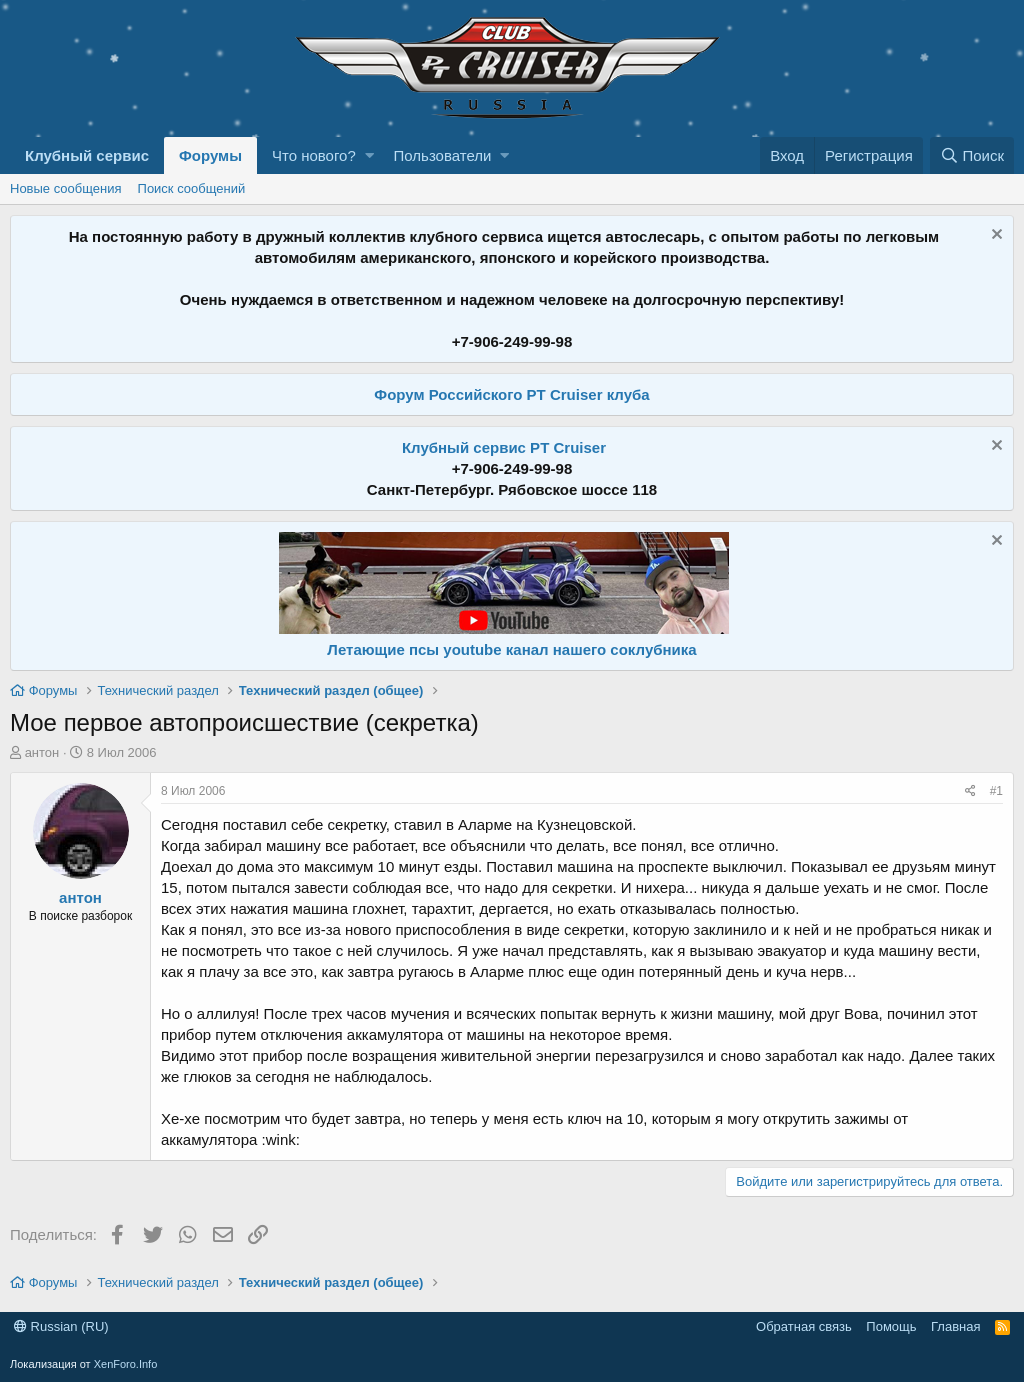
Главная (955, 1326)
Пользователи (443, 155)
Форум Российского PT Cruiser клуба (511, 394)
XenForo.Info (126, 1364)
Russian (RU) (61, 1326)
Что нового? (314, 155)
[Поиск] (972, 155)
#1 (996, 791)
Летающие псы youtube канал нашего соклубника (511, 649)
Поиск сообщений (192, 188)
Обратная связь (804, 1326)
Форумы (210, 155)
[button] (369, 155)
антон (42, 752)
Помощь (891, 1326)
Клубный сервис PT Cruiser (504, 447)
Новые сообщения (66, 188)
